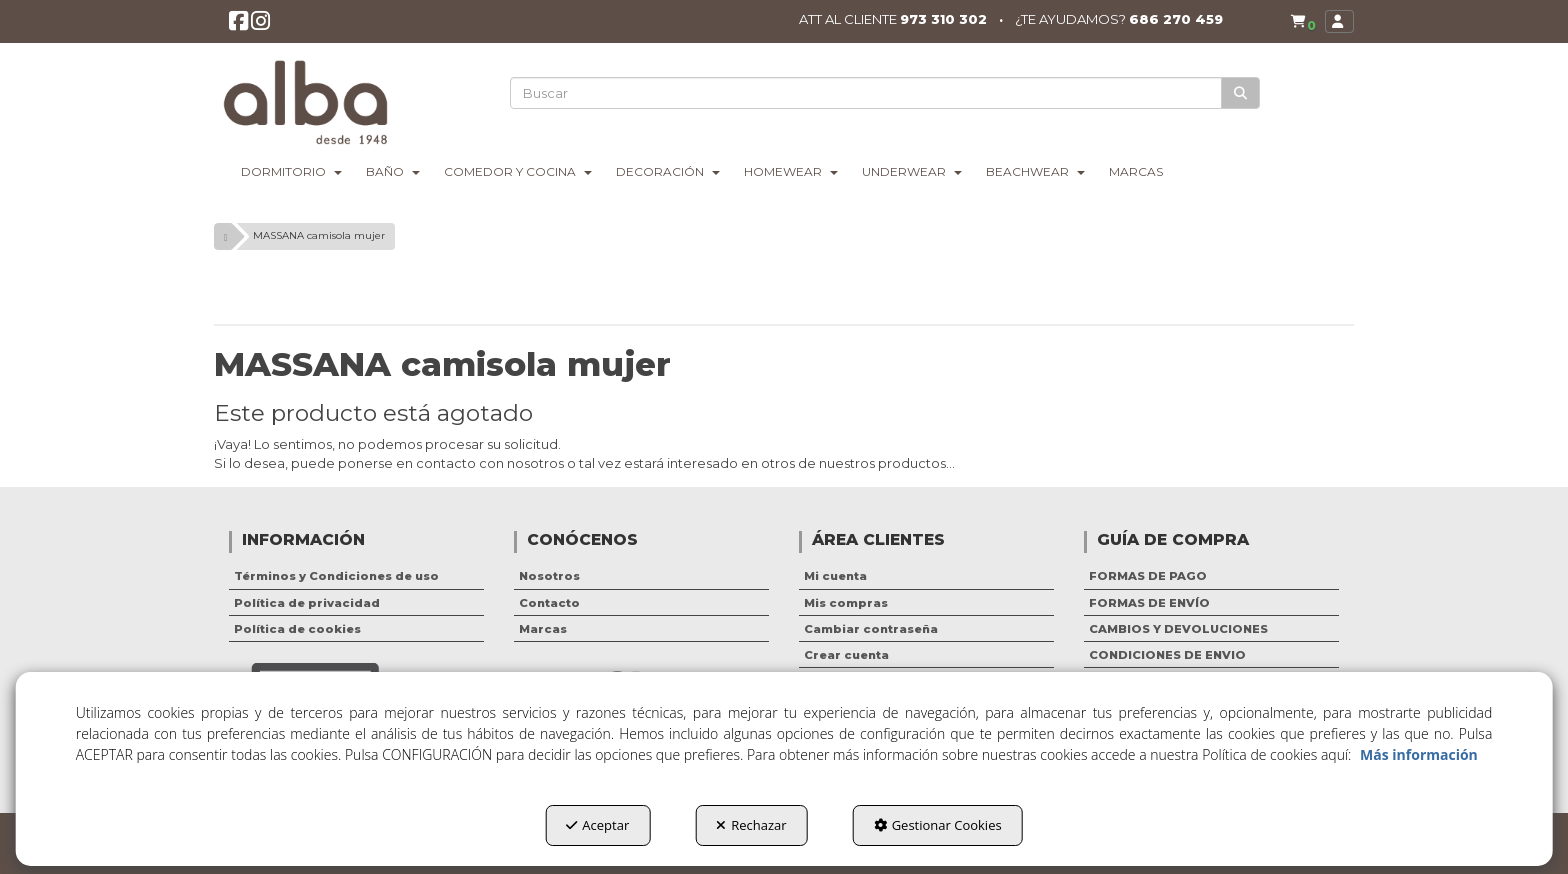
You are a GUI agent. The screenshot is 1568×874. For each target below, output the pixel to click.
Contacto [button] (549, 603)
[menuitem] (1299, 22)
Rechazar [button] (751, 825)
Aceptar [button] (597, 825)
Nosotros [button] (549, 576)
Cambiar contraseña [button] (871, 629)
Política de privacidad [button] (307, 603)
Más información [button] (1419, 754)
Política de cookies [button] (297, 629)
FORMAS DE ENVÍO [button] (1149, 603)
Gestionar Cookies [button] (938, 825)
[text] (867, 93)
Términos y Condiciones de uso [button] (336, 576)
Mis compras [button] (846, 603)
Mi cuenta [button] (835, 576)
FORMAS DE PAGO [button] (1148, 576)
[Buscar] (1241, 93)
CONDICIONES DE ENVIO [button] (1167, 655)
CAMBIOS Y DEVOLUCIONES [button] (1178, 629)
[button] (240, 26)
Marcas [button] (543, 629)
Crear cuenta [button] (846, 655)
